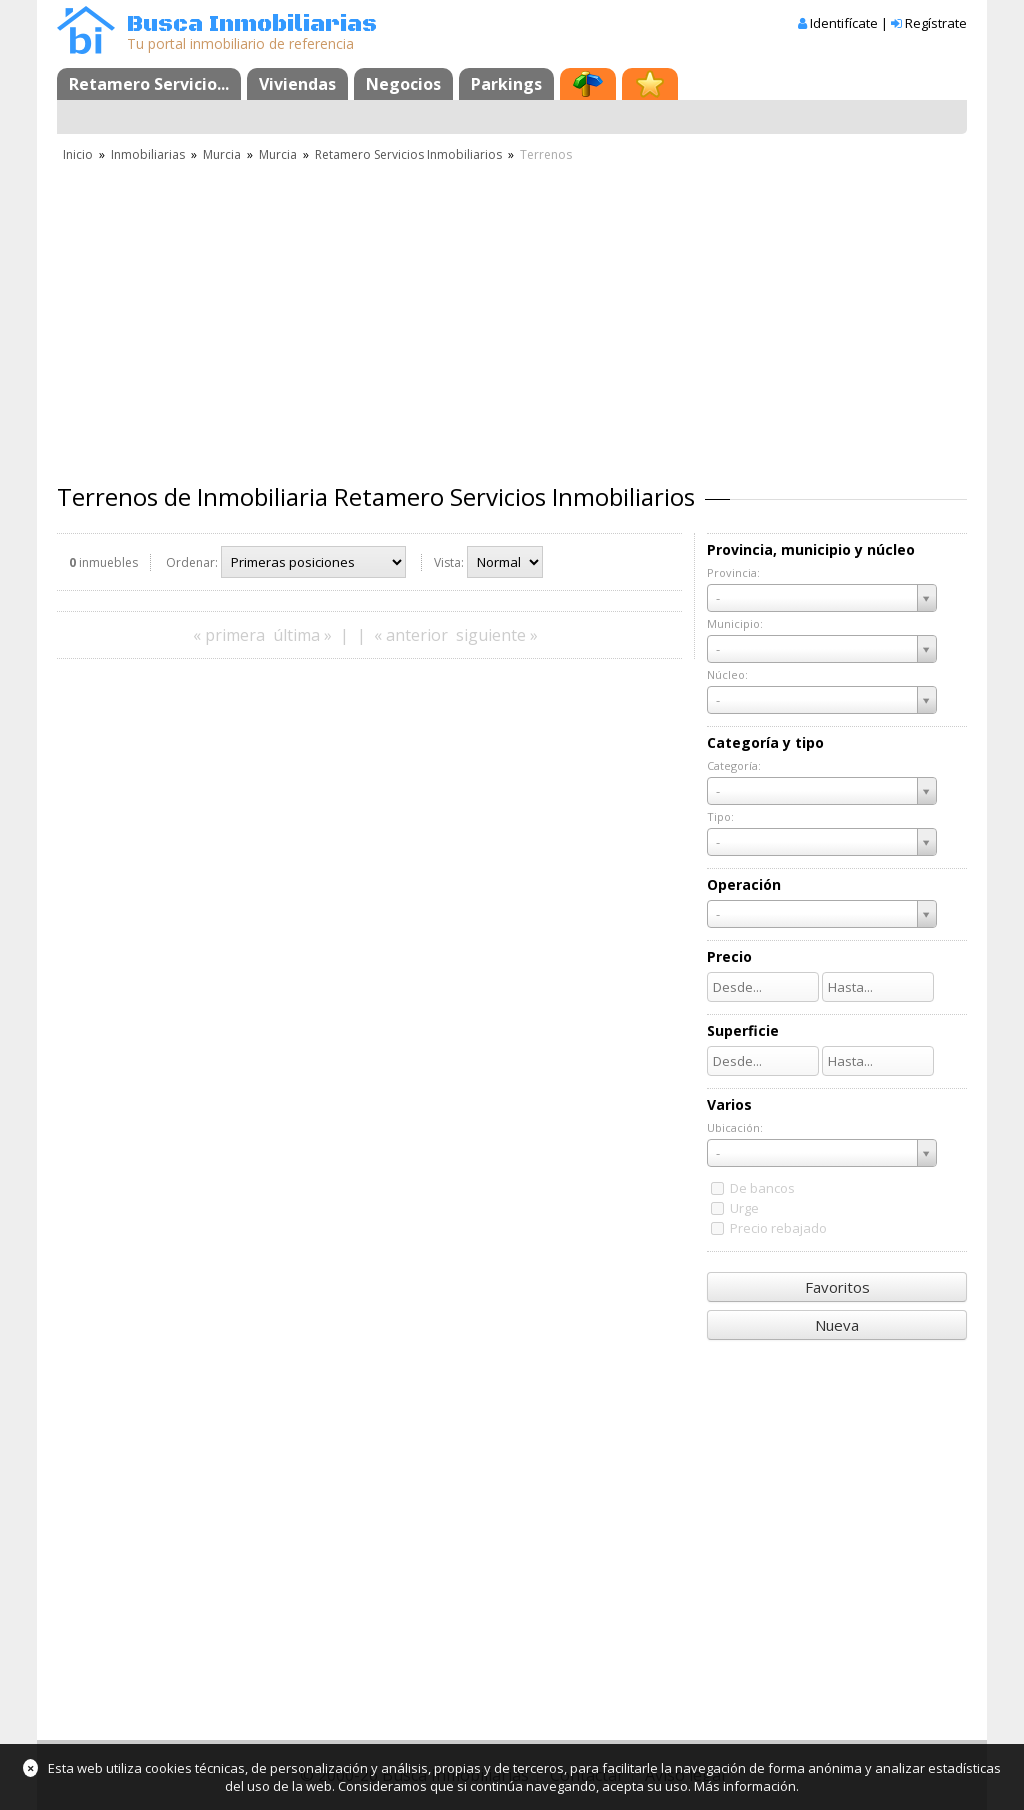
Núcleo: (727, 674)
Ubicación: (735, 1127)
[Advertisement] (512, 315)
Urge (744, 1208)
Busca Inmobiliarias (252, 24)
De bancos (762, 1188)
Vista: (449, 562)
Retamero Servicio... (149, 84)
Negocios (403, 84)
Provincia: (733, 572)
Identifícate (844, 23)
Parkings (506, 84)
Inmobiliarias (148, 154)
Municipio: (735, 623)
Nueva (837, 1325)
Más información (745, 1786)
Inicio (78, 154)
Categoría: (734, 765)
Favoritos (837, 1287)
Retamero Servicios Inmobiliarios (408, 154)
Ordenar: (192, 562)
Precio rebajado (778, 1228)
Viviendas (297, 84)
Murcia (222, 154)
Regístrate (936, 23)
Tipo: (720, 816)
